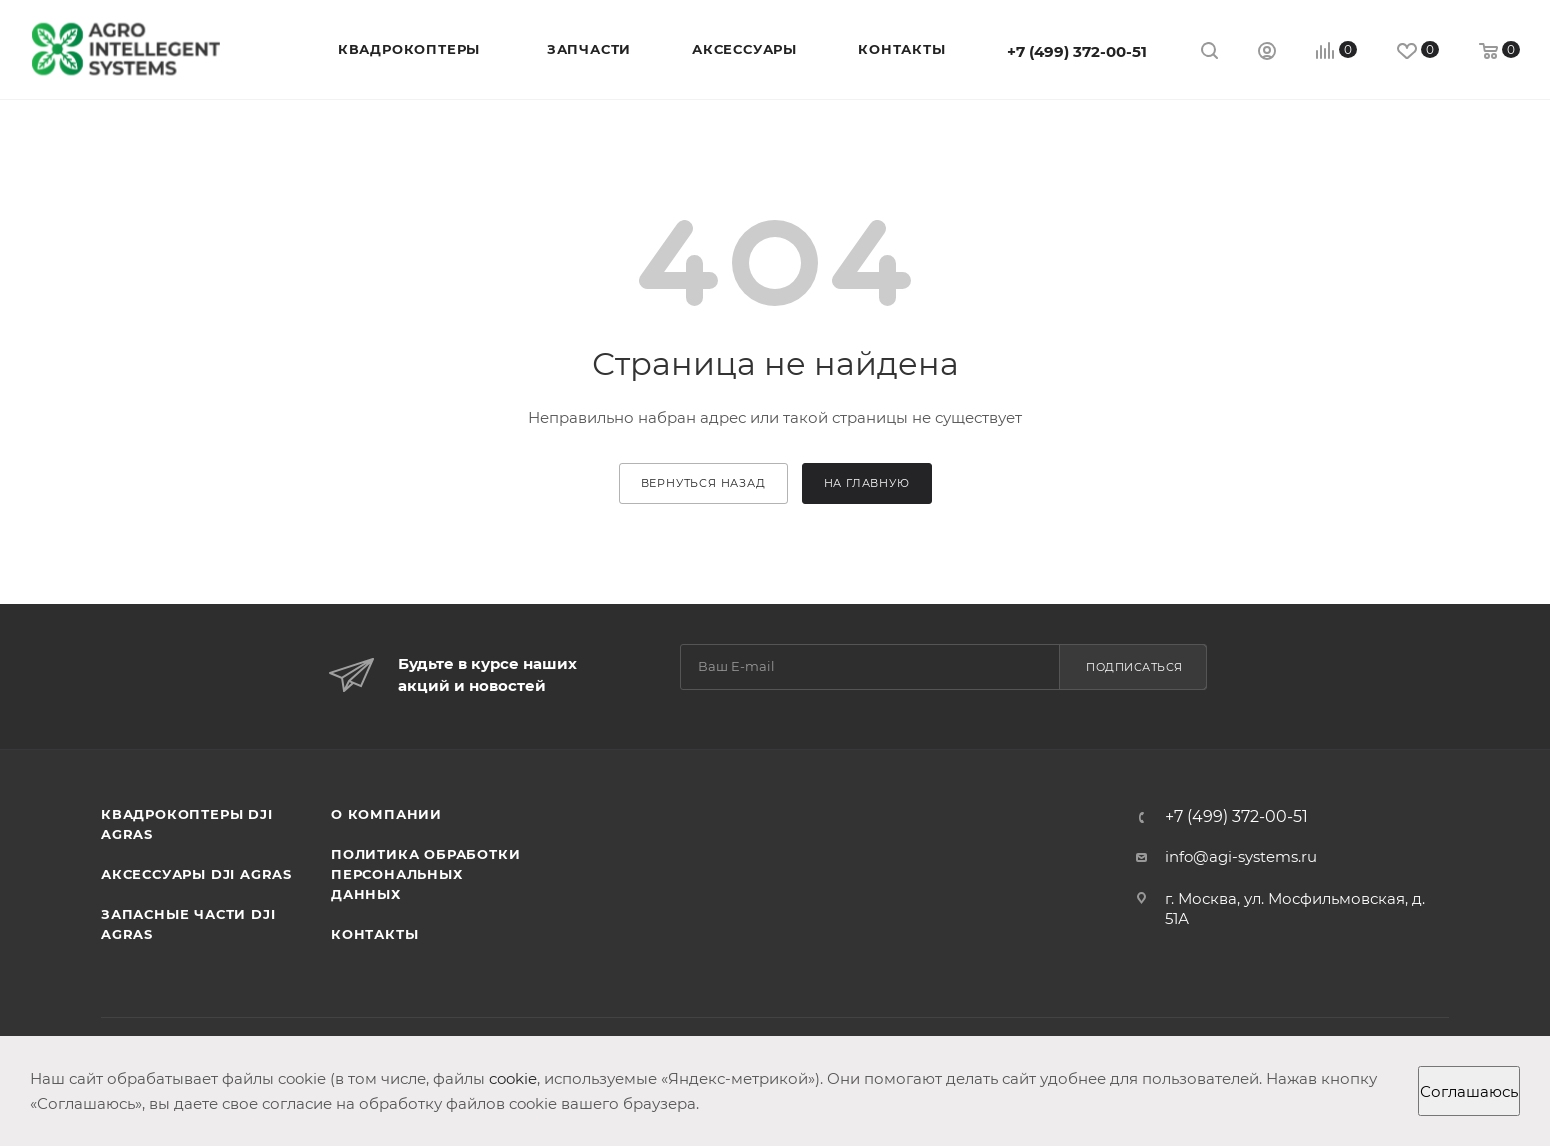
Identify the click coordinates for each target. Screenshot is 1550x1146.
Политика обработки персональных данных (425, 874)
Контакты (374, 934)
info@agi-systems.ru (1241, 856)
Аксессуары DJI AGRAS (196, 874)
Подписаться (1134, 667)
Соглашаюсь (1469, 1091)
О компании (386, 814)
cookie (513, 1078)
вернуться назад (703, 483)
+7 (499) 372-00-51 (1077, 51)
